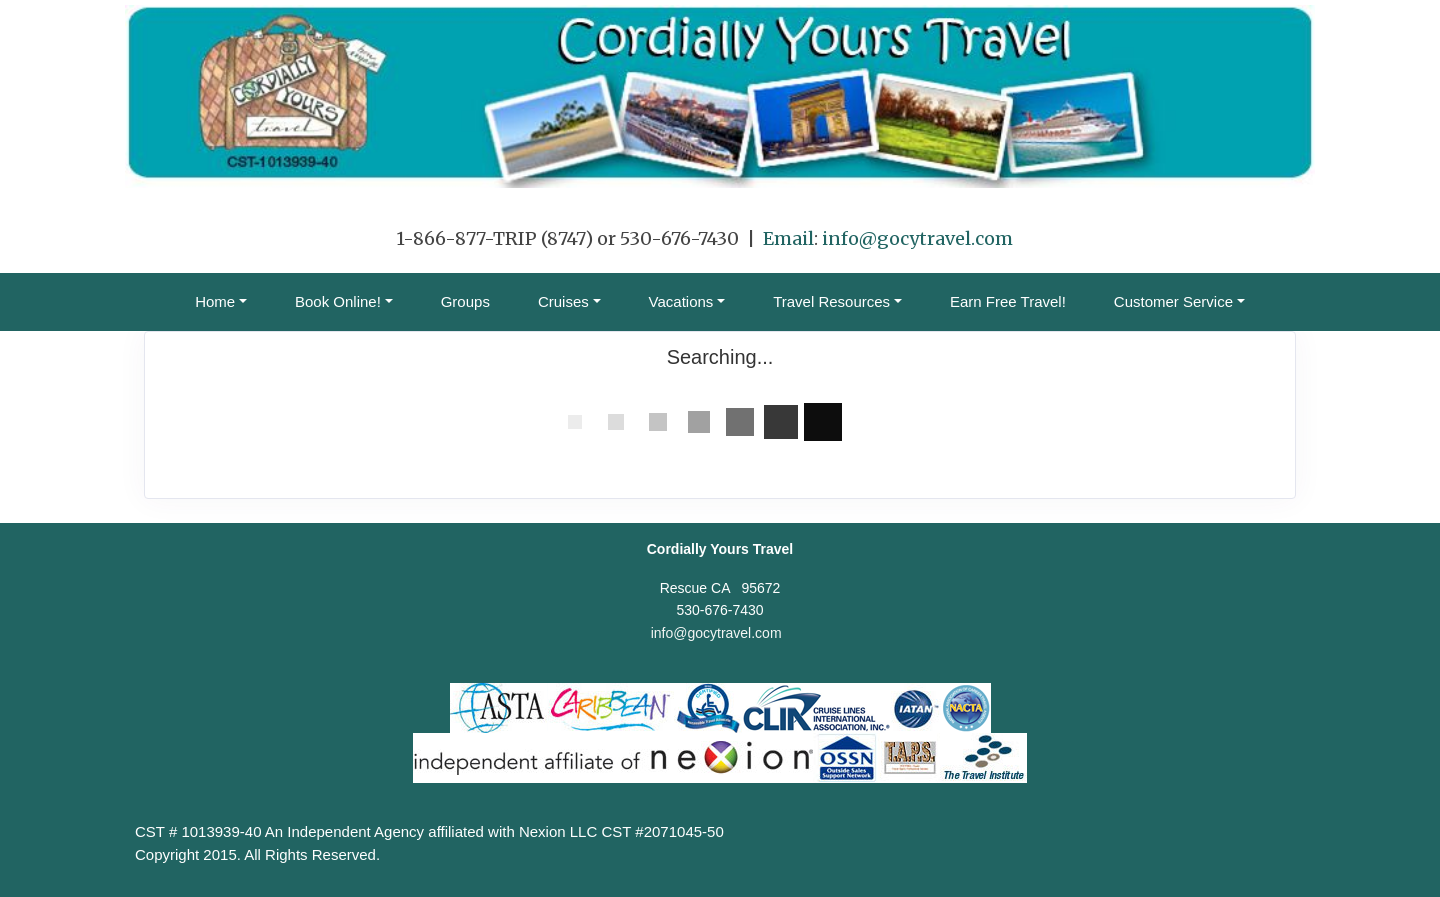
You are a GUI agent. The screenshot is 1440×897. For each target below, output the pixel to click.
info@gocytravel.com (917, 238)
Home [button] (215, 301)
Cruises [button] (563, 301)
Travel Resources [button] (831, 301)
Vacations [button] (681, 301)
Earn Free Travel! (1008, 301)
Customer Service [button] (1173, 301)
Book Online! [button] (338, 301)
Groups (465, 301)
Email (788, 238)
